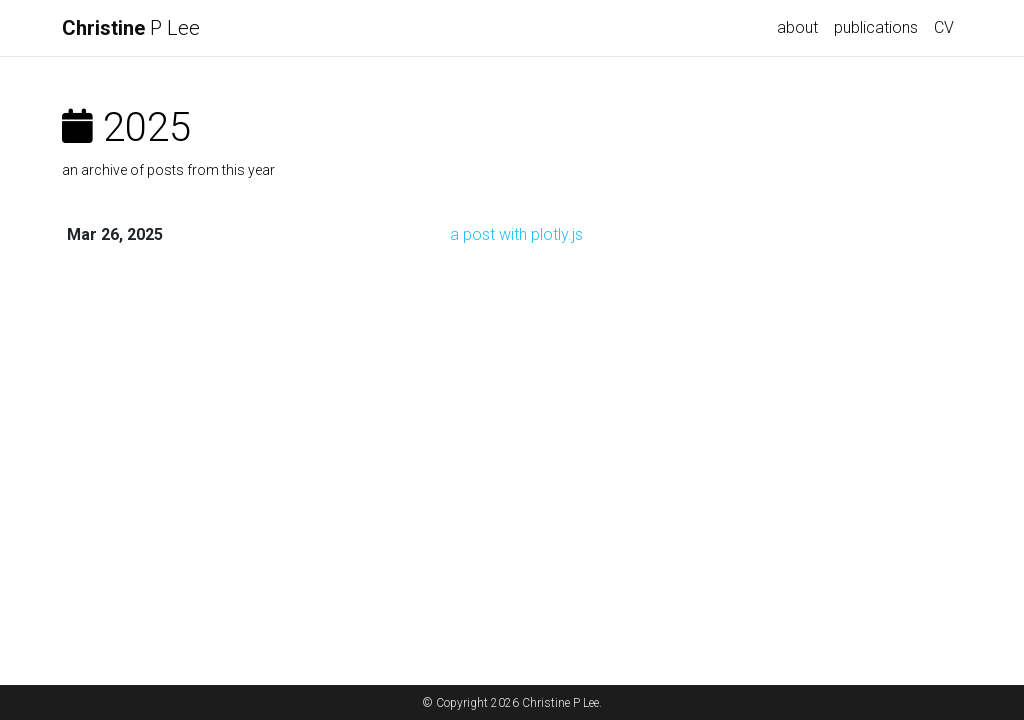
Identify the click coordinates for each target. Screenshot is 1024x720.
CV (944, 27)
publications (876, 27)
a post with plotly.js (516, 234)
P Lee (131, 28)
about (797, 27)
